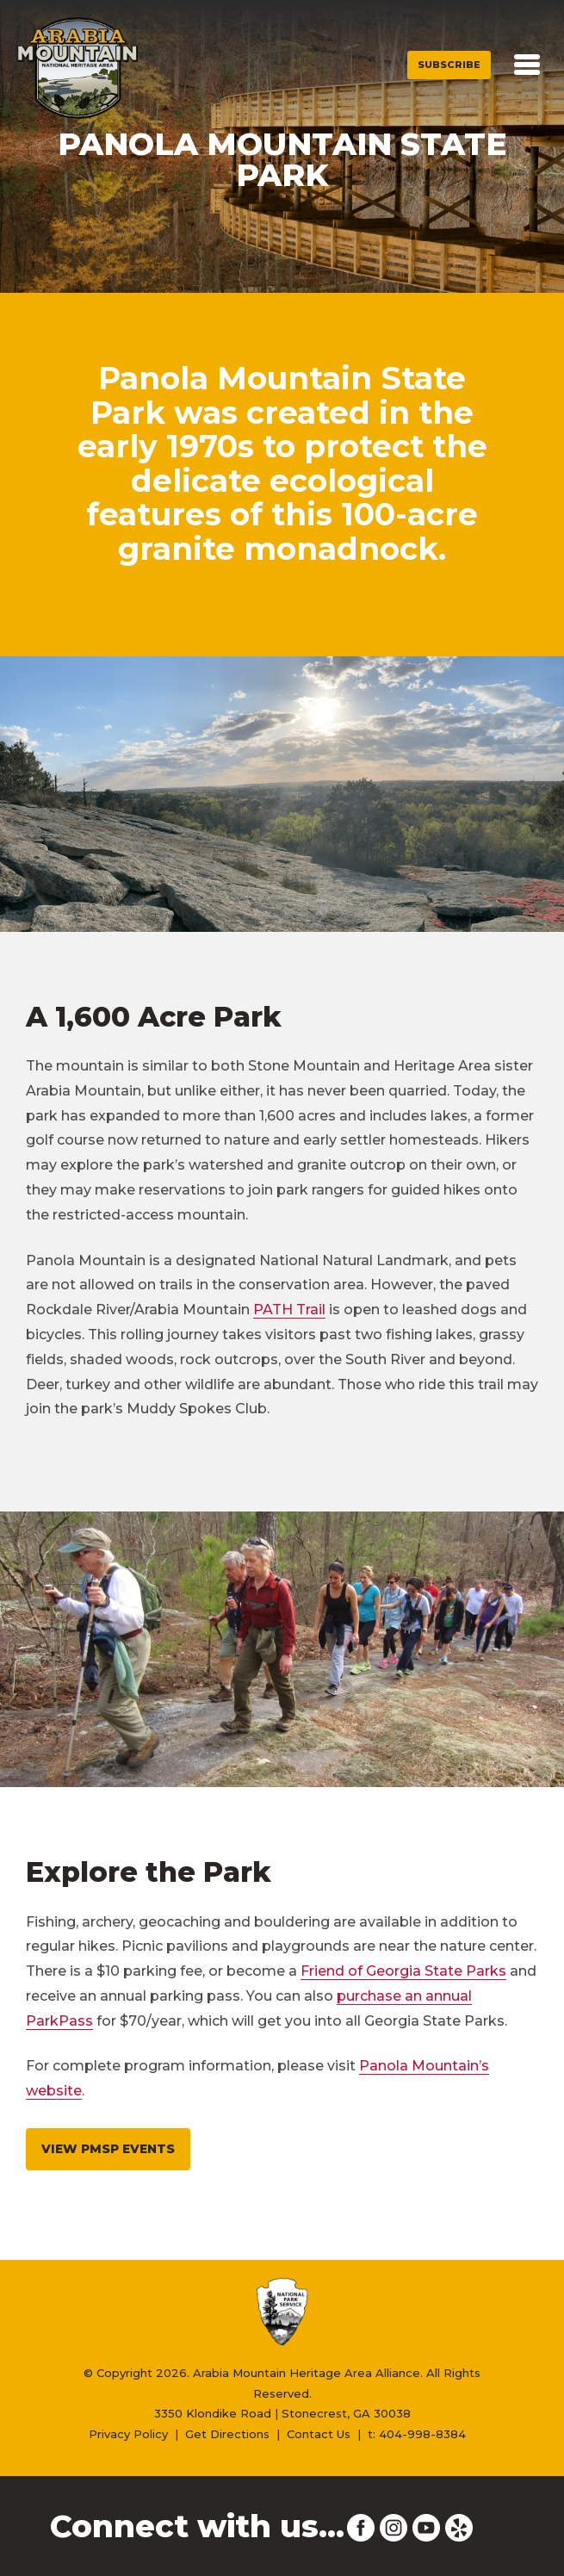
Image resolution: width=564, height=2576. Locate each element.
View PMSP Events (108, 2149)
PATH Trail (289, 1309)
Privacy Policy (128, 2434)
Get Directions (227, 2434)
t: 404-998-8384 (417, 2434)
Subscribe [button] (449, 65)
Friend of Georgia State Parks (403, 1971)
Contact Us (318, 2434)
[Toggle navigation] (527, 64)
